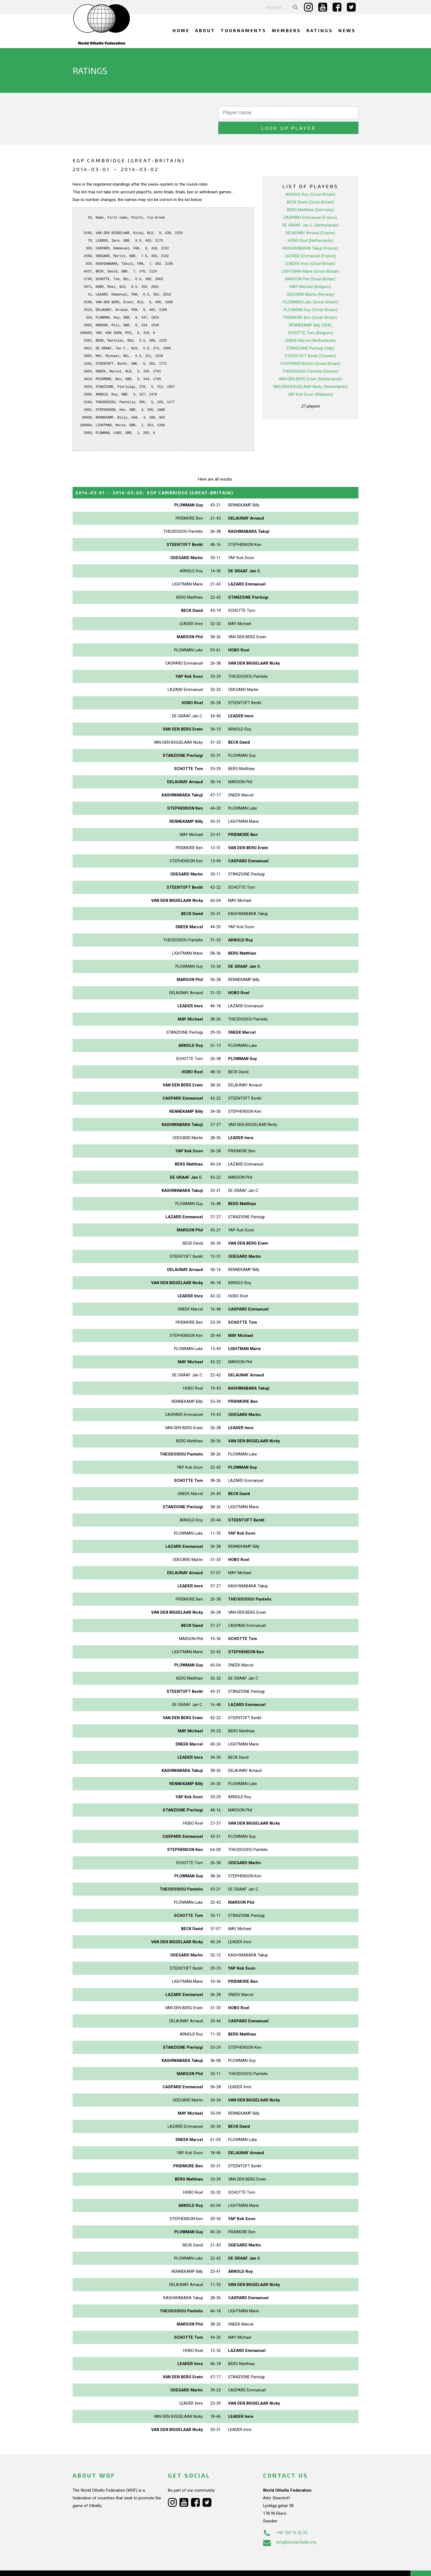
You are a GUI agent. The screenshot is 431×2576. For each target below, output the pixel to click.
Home (181, 30)
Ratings (319, 30)
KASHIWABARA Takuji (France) (310, 233)
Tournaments (243, 30)
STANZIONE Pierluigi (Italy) (310, 333)
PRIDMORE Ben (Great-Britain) (310, 302)
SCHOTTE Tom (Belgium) (310, 317)
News (347, 30)
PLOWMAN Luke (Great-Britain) (310, 287)
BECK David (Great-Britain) (310, 187)
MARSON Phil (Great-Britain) (310, 263)
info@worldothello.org (289, 2527)
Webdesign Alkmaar (96, 2566)
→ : (154, 477)
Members (286, 30)
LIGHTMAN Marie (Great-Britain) (310, 256)
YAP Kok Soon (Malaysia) (310, 379)
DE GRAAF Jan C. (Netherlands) (310, 210)
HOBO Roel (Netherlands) (310, 225)
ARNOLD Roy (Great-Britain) (310, 179)
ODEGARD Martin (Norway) (310, 279)
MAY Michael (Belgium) (310, 271)
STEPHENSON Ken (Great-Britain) (310, 348)
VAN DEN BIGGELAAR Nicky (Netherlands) (310, 371)
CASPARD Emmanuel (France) (310, 202)
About (205, 30)
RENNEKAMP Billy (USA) (310, 310)
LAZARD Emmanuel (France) (310, 240)
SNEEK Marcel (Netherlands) (310, 325)
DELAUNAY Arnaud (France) (310, 217)
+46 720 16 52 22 (285, 2517)
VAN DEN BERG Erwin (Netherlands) (310, 363)
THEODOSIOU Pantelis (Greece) (310, 356)
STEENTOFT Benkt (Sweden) (310, 340)
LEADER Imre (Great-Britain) (310, 248)
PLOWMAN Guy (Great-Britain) (310, 294)
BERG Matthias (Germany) (310, 194)
